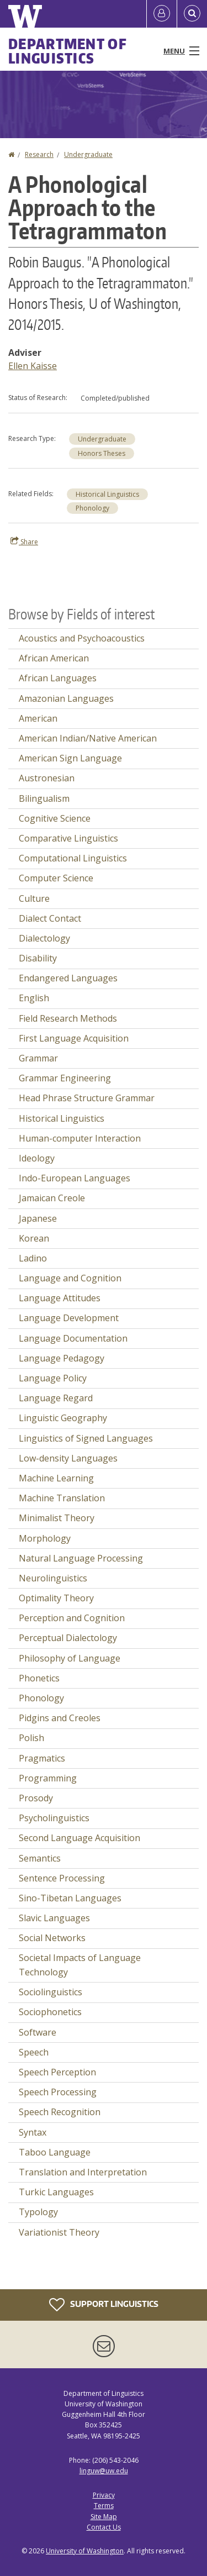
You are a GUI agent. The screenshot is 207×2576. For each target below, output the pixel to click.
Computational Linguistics (73, 858)
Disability (38, 958)
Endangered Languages (68, 978)
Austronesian (47, 778)
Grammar (38, 1058)
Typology (38, 2212)
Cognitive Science (55, 818)
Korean (34, 1238)
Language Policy (53, 1378)
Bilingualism (44, 798)
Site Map (104, 2516)
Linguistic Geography (63, 1418)
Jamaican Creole (52, 1198)
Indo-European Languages (74, 1178)
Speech (34, 2052)
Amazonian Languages (66, 698)
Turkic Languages (56, 2192)
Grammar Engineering (65, 1078)
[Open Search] (192, 14)
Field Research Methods (68, 1018)
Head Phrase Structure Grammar (87, 1098)
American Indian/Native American (88, 738)
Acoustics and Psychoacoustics (82, 638)
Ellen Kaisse (32, 366)
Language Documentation (73, 1338)
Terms (104, 2505)
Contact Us (104, 2527)
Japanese (38, 1218)
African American (54, 658)
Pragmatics (42, 1758)
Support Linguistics (103, 2304)
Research (39, 154)
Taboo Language (55, 2152)
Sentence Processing (62, 1878)
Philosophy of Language (69, 1658)
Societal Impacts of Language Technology (80, 1965)
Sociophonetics (50, 2012)
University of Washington (85, 2551)
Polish (31, 1738)
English (34, 998)
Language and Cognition (70, 1278)
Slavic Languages (54, 1918)
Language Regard (56, 1398)
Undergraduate (88, 154)
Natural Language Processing (81, 1558)
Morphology (45, 1538)
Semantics (40, 1858)
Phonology (92, 508)
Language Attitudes (59, 1298)
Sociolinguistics (50, 1992)
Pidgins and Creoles (59, 1718)
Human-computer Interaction (80, 1138)
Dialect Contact (50, 918)
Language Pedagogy (61, 1358)
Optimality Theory (56, 1598)
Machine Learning (56, 1478)
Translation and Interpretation (83, 2172)
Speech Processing (58, 2092)
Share (24, 541)
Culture (34, 898)
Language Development (69, 1318)
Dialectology (44, 938)
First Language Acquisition (74, 1038)
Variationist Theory (59, 2232)
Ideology (37, 1158)
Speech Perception (57, 2072)
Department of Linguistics (67, 50)
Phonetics (39, 1678)
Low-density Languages (68, 1458)
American (38, 718)
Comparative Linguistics (68, 838)
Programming (48, 1778)
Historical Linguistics (107, 494)
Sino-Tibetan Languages (70, 1898)
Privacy (104, 2495)
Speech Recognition (59, 2112)
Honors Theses (101, 453)
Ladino (33, 1258)
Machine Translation (62, 1498)
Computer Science (56, 878)
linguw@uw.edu (103, 2470)
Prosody (36, 1798)
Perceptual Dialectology (68, 1638)
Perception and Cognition (72, 1618)
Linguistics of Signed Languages (86, 1438)
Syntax (32, 2132)
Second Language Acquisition (79, 1838)
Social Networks (52, 1938)
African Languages (58, 678)
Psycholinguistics (54, 1818)
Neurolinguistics (53, 1578)
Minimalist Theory (56, 1518)
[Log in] (162, 14)
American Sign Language (70, 758)
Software (37, 2032)
